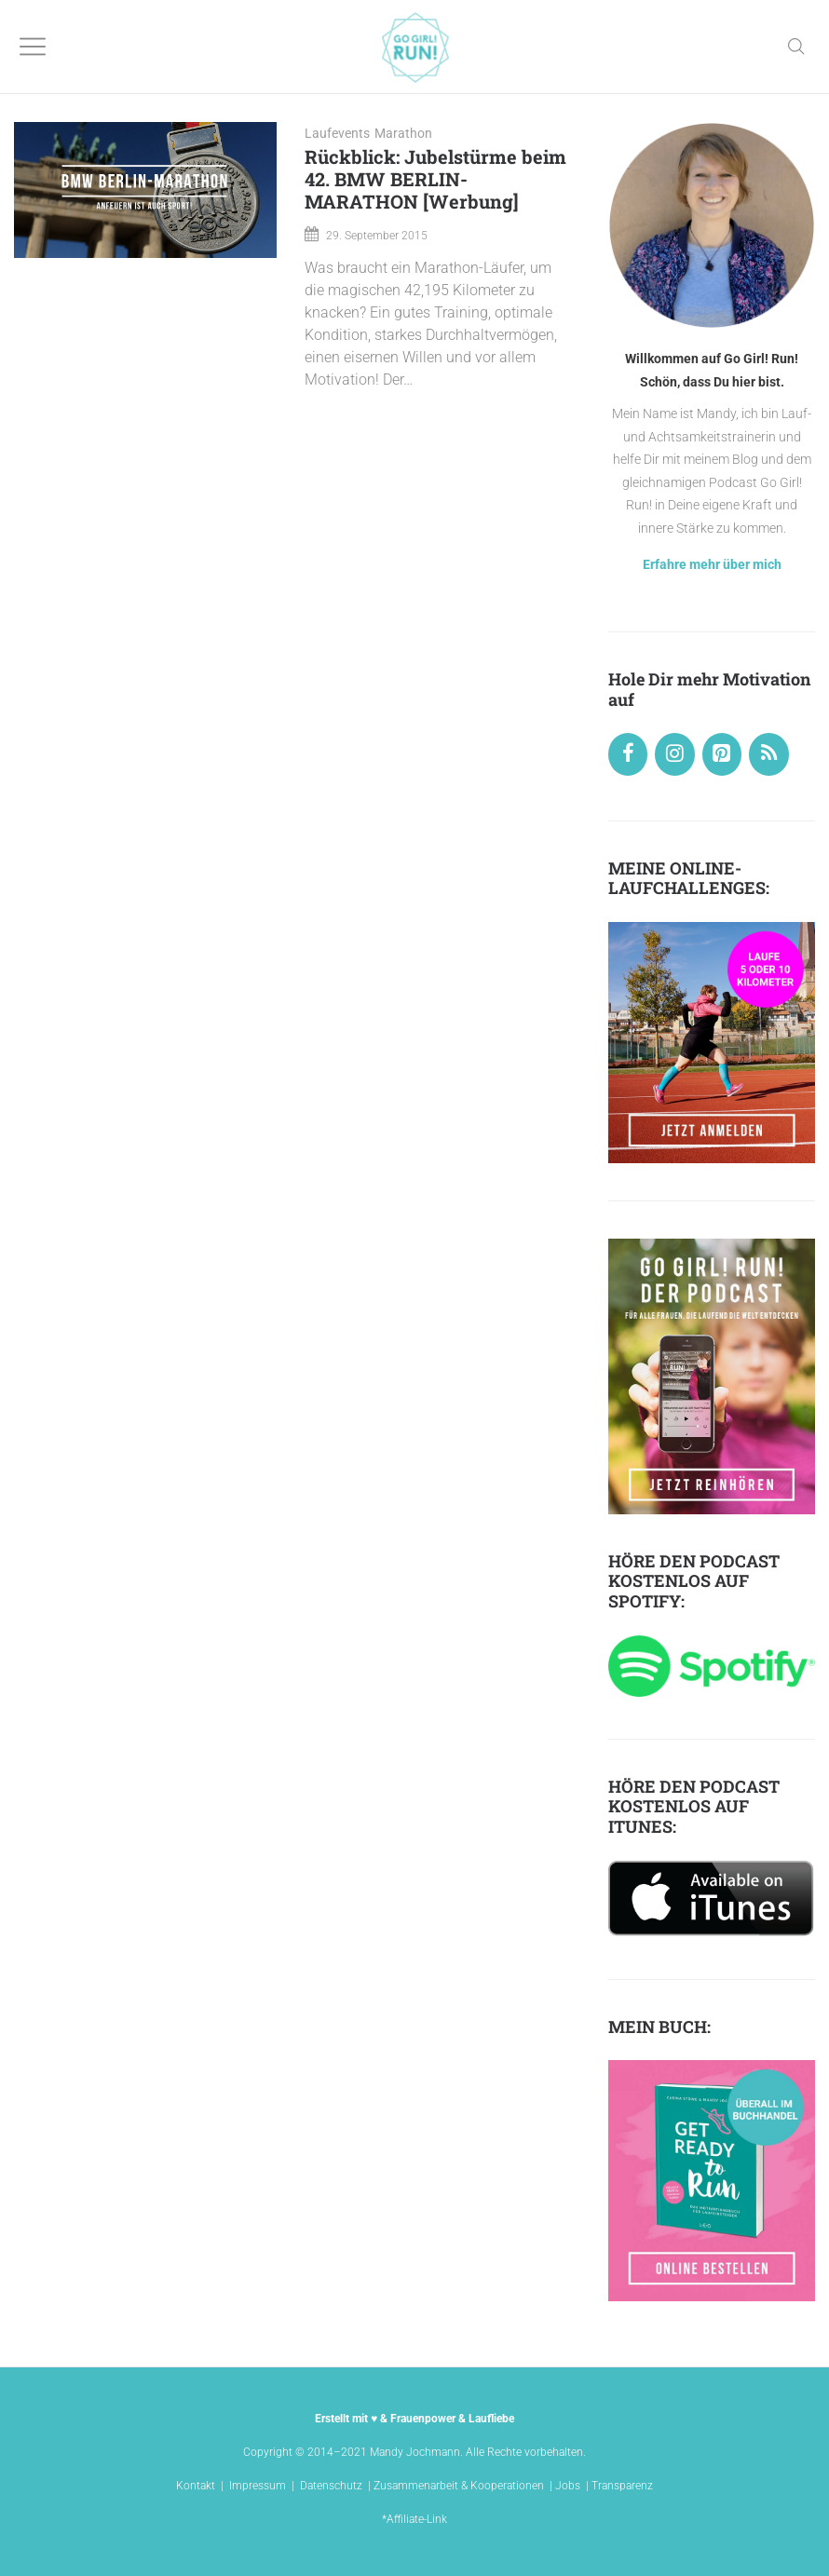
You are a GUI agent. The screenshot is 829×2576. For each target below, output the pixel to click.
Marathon (403, 133)
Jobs (567, 2485)
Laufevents (337, 133)
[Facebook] (627, 754)
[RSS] (768, 754)
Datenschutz (331, 2485)
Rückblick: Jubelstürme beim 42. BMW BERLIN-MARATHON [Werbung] (435, 178)
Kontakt (195, 2485)
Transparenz (622, 2485)
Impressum (257, 2485)
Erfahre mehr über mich (712, 564)
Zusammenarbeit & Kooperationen (459, 2485)
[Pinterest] (721, 754)
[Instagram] (674, 754)
